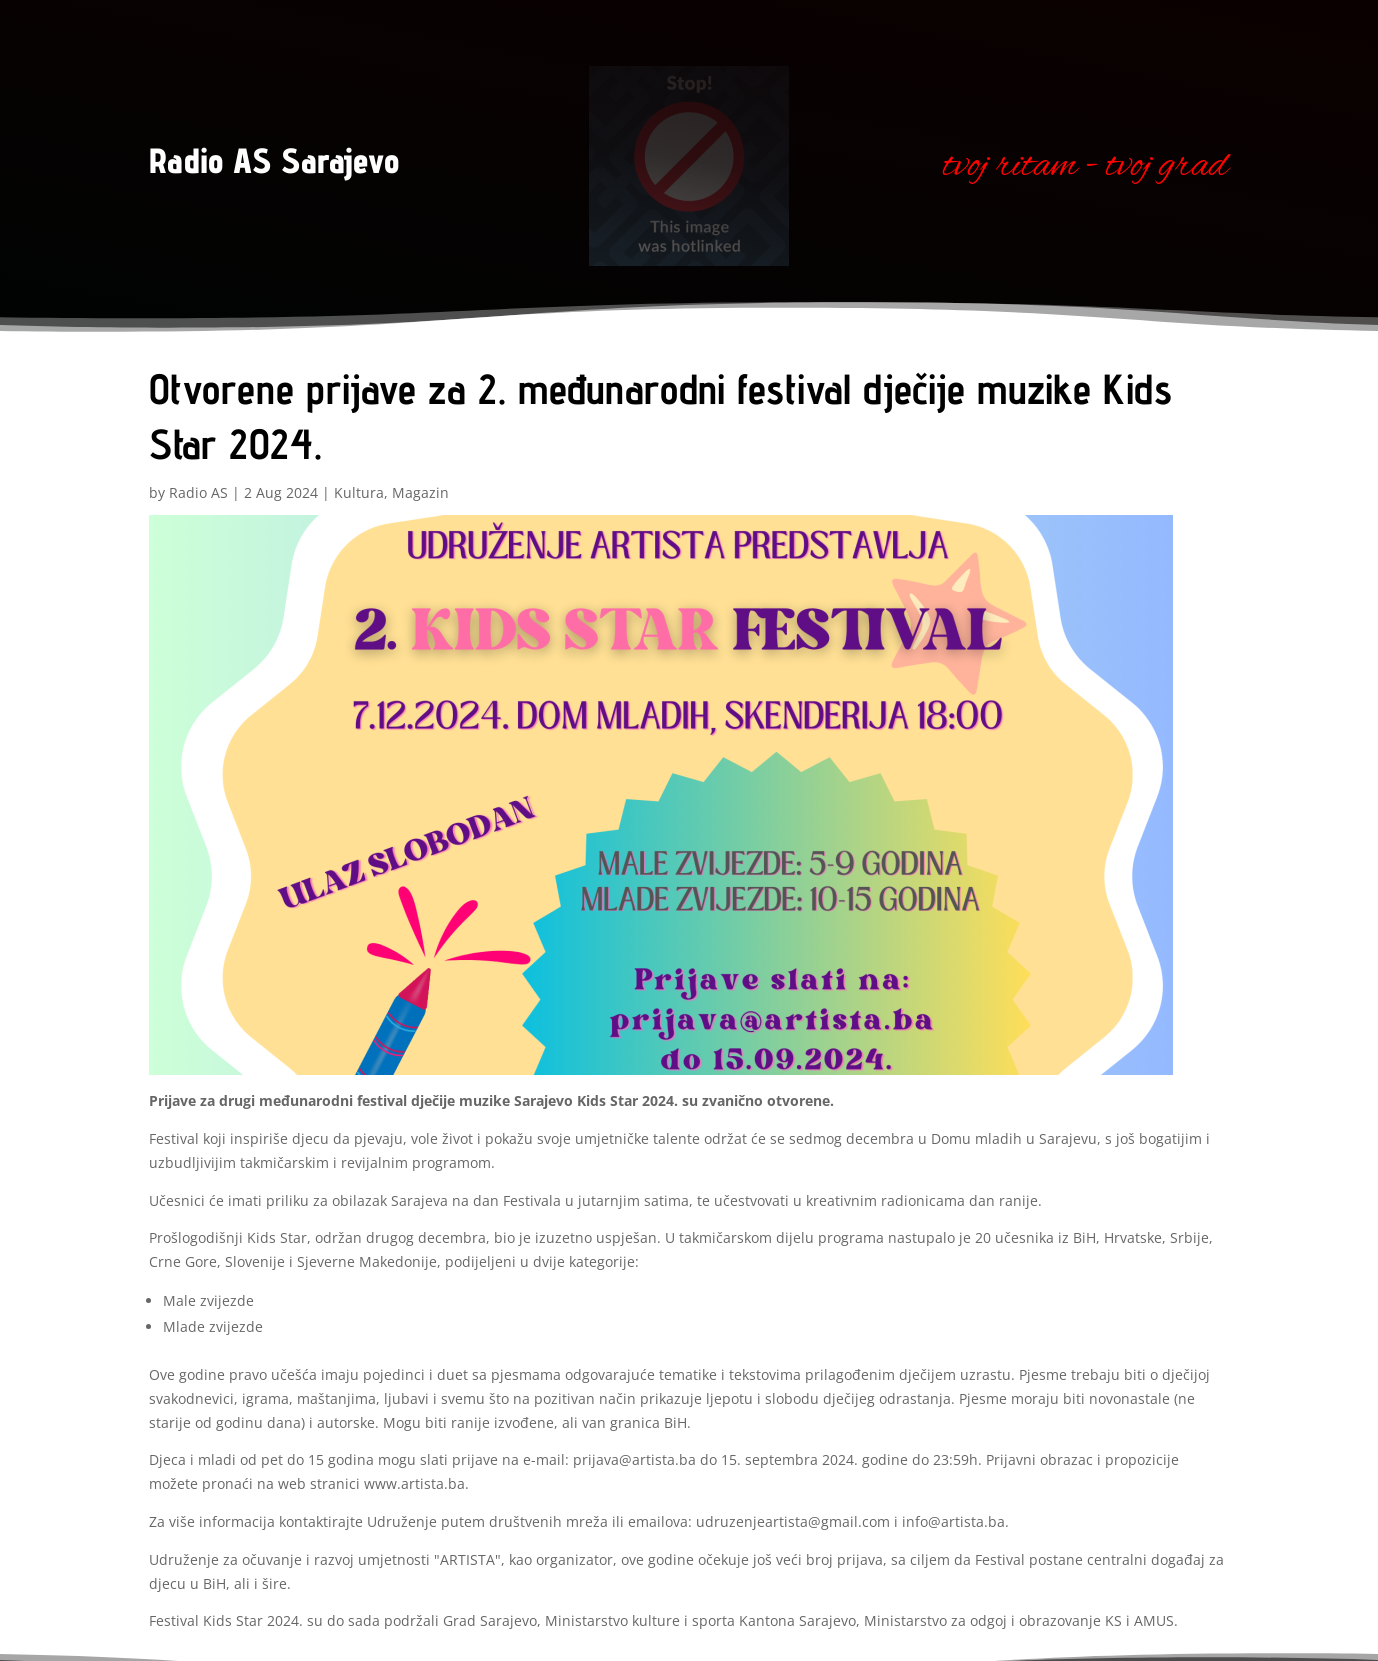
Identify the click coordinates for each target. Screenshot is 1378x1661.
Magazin (420, 492)
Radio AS (198, 492)
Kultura (359, 492)
